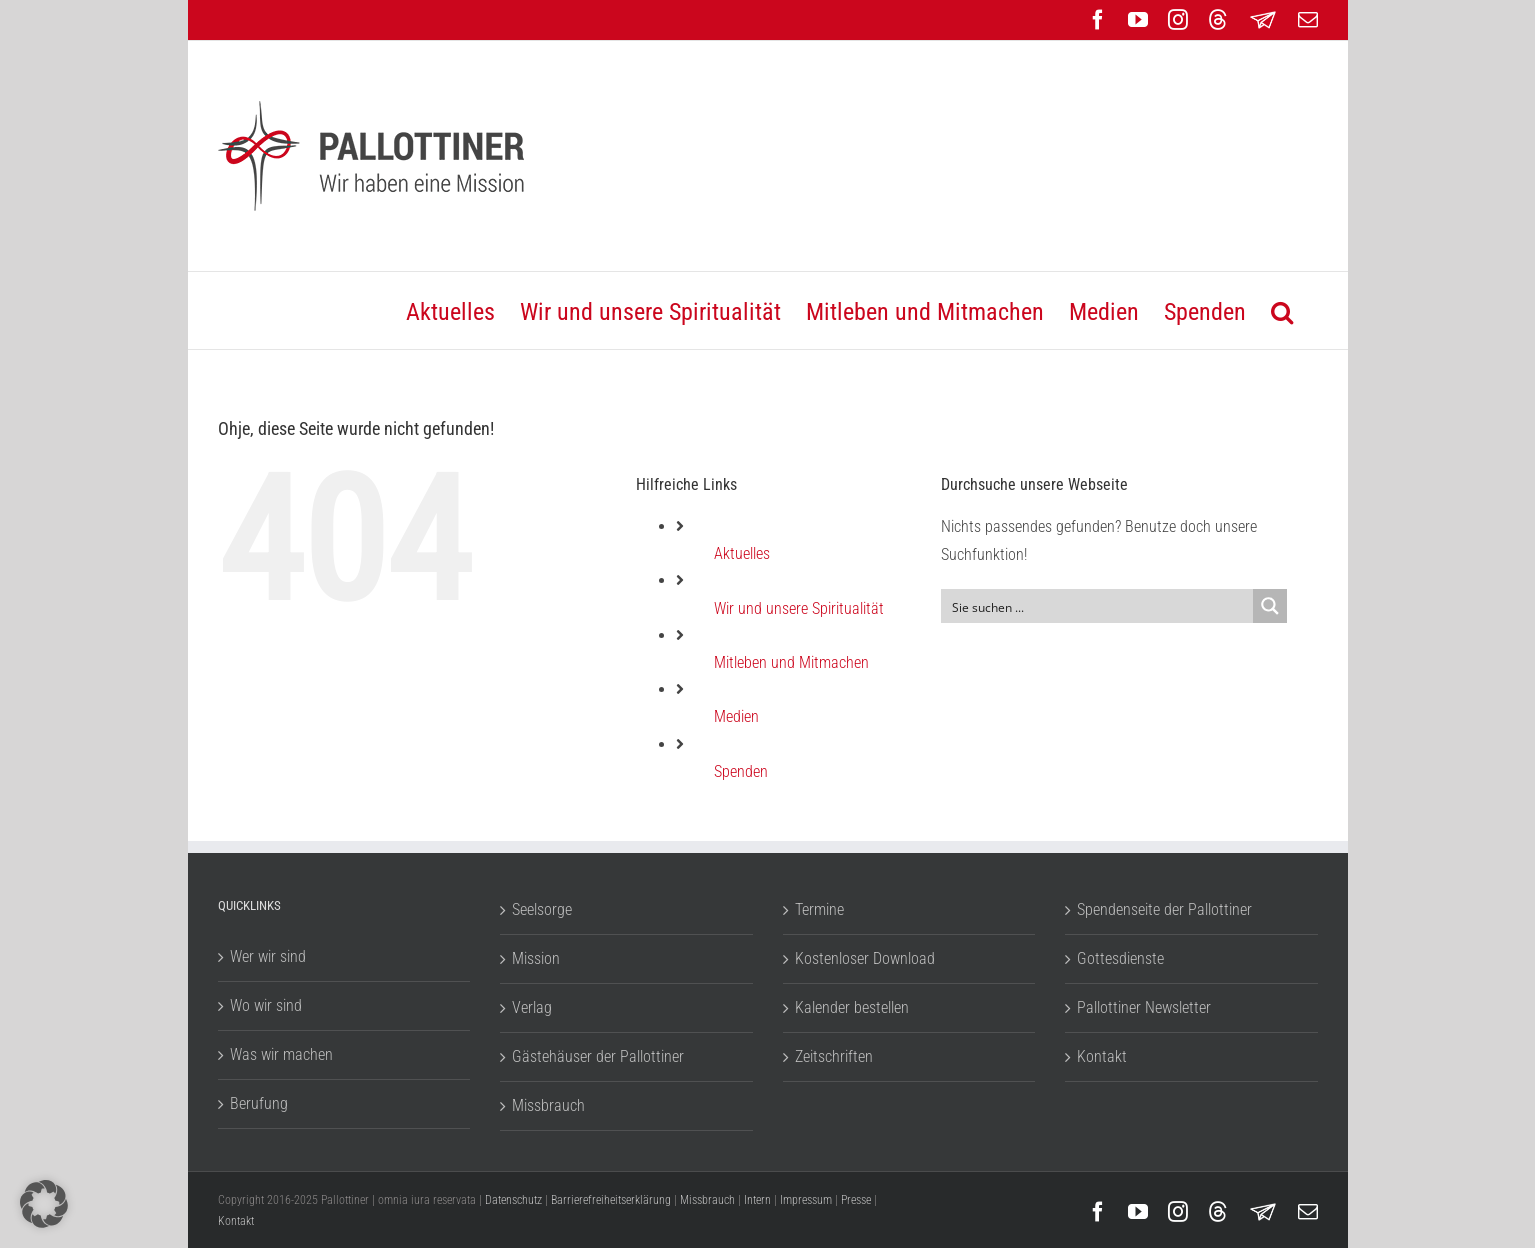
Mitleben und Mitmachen (791, 662)
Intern (757, 1200)
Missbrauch (548, 1105)
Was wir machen (281, 1054)
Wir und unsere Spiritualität (799, 608)
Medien (736, 716)
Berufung (259, 1103)
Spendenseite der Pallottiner (1164, 909)
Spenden (741, 771)
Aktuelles (742, 553)
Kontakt (1102, 1056)
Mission (536, 958)
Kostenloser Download (865, 958)
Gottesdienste (1120, 958)
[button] (1282, 310)
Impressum (806, 1200)
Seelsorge (542, 909)
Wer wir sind (268, 956)
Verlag (532, 1007)
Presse (856, 1200)
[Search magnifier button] (1270, 606)
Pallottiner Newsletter (1144, 1007)
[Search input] (1098, 606)
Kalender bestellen (852, 1007)
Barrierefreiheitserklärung (611, 1200)
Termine (819, 909)
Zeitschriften (834, 1056)
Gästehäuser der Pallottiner (598, 1056)
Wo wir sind (266, 1005)
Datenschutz (513, 1200)
